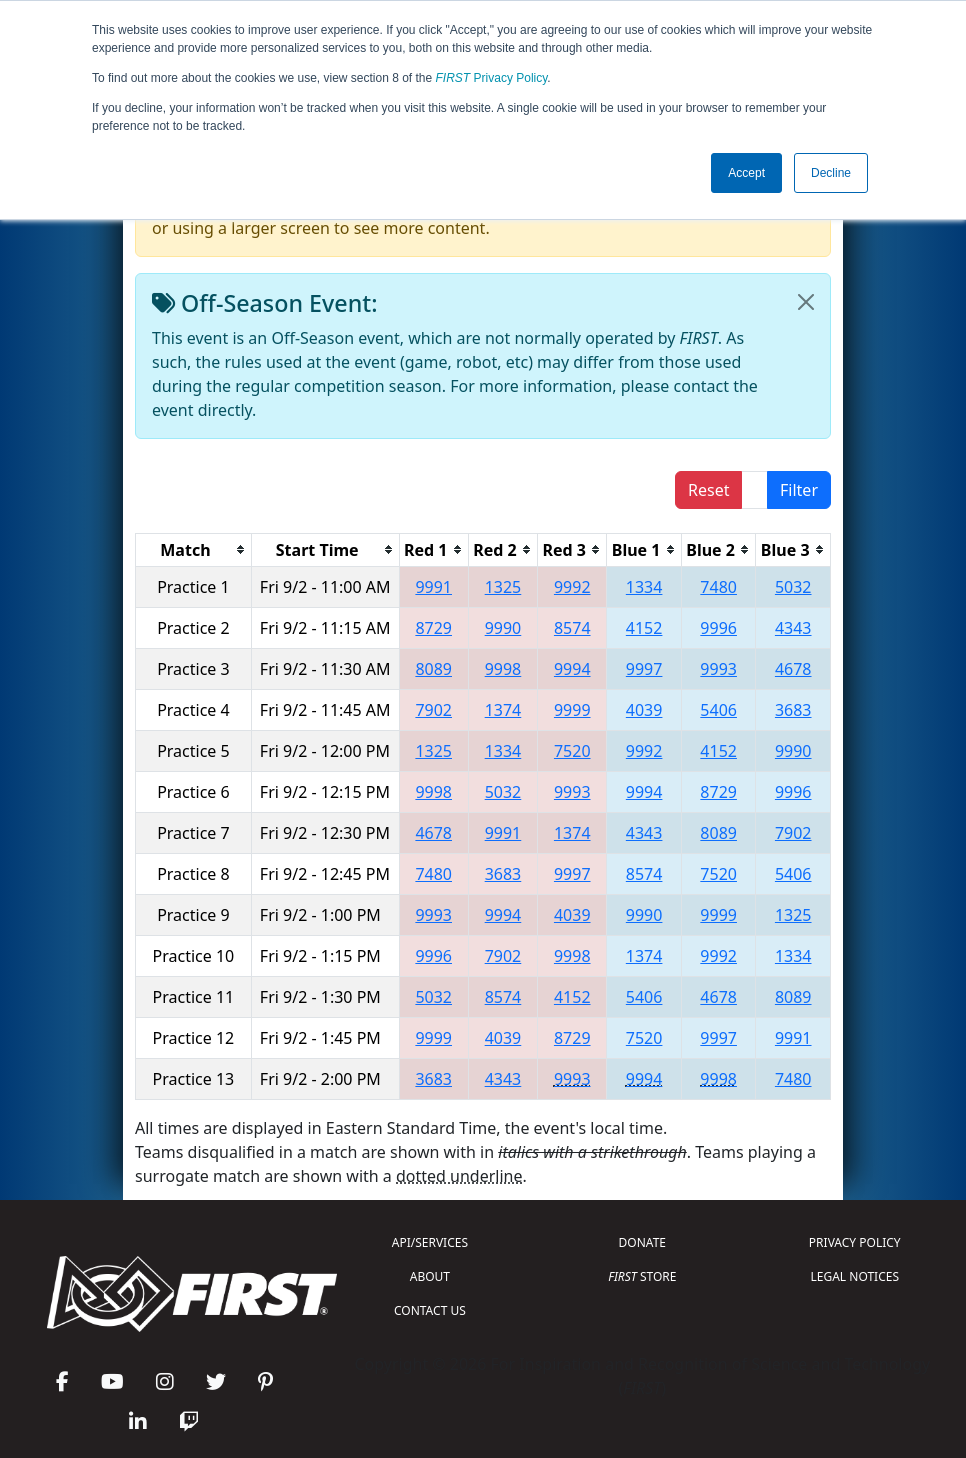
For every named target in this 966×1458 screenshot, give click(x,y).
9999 (572, 710)
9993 (718, 669)
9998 (503, 669)
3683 (793, 710)
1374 (503, 710)
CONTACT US (430, 1310)
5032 (793, 587)
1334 (644, 587)
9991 (433, 587)
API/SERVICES (430, 1242)
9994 (572, 669)
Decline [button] (831, 173)
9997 (644, 669)
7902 (433, 710)
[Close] (806, 302)
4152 (644, 628)
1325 (503, 587)
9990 (503, 628)
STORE (642, 1276)
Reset (708, 490)
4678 (793, 669)
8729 (433, 628)
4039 (644, 710)
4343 (793, 628)
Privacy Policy (492, 78)
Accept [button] (746, 173)
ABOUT (430, 1276)
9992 (572, 587)
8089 (433, 669)
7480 (718, 587)
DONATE (642, 1242)
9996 (718, 628)
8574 (572, 628)
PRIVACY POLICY (855, 1242)
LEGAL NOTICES (855, 1276)
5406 (718, 710)
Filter (799, 490)
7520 (572, 751)
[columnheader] (194, 549)
